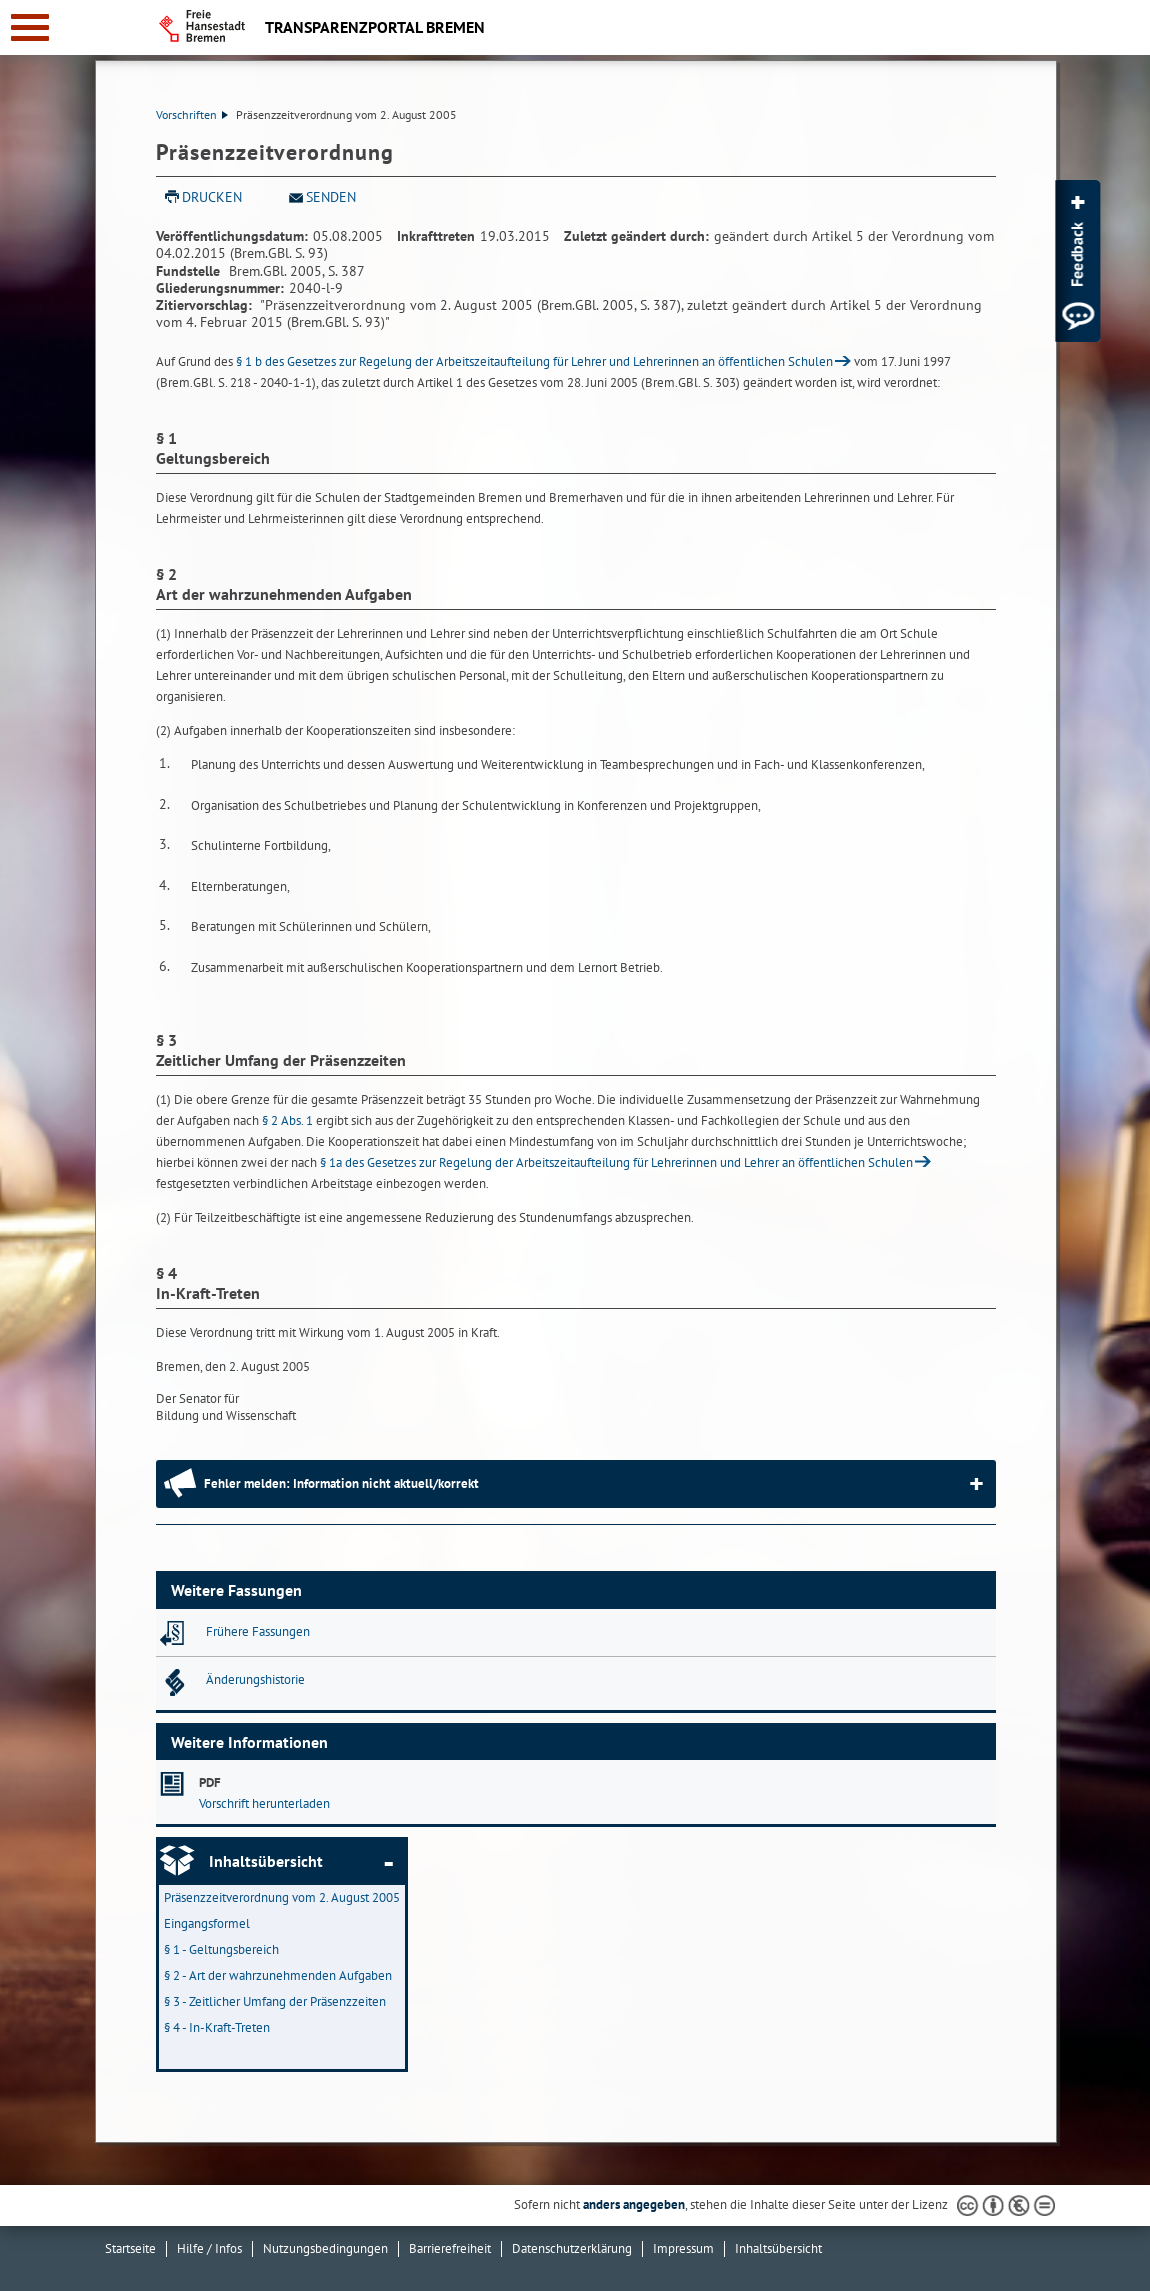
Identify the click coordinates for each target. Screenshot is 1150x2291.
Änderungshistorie (255, 1679)
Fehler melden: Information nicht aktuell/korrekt (341, 1483)
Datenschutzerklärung (572, 2248)
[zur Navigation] (30, 27)
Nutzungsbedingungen (325, 2248)
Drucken (212, 197)
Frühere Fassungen (258, 1631)
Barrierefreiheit (450, 2248)
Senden (331, 197)
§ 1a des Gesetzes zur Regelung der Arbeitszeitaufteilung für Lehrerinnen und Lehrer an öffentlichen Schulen (616, 1162)
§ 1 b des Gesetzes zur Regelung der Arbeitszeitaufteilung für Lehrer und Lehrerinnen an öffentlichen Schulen (534, 361)
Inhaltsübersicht (266, 1861)
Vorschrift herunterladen (264, 1803)
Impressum (683, 2248)
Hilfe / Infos (209, 2248)
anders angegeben (634, 2204)
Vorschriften (192, 114)
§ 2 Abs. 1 (287, 1120)
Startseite (130, 2248)
